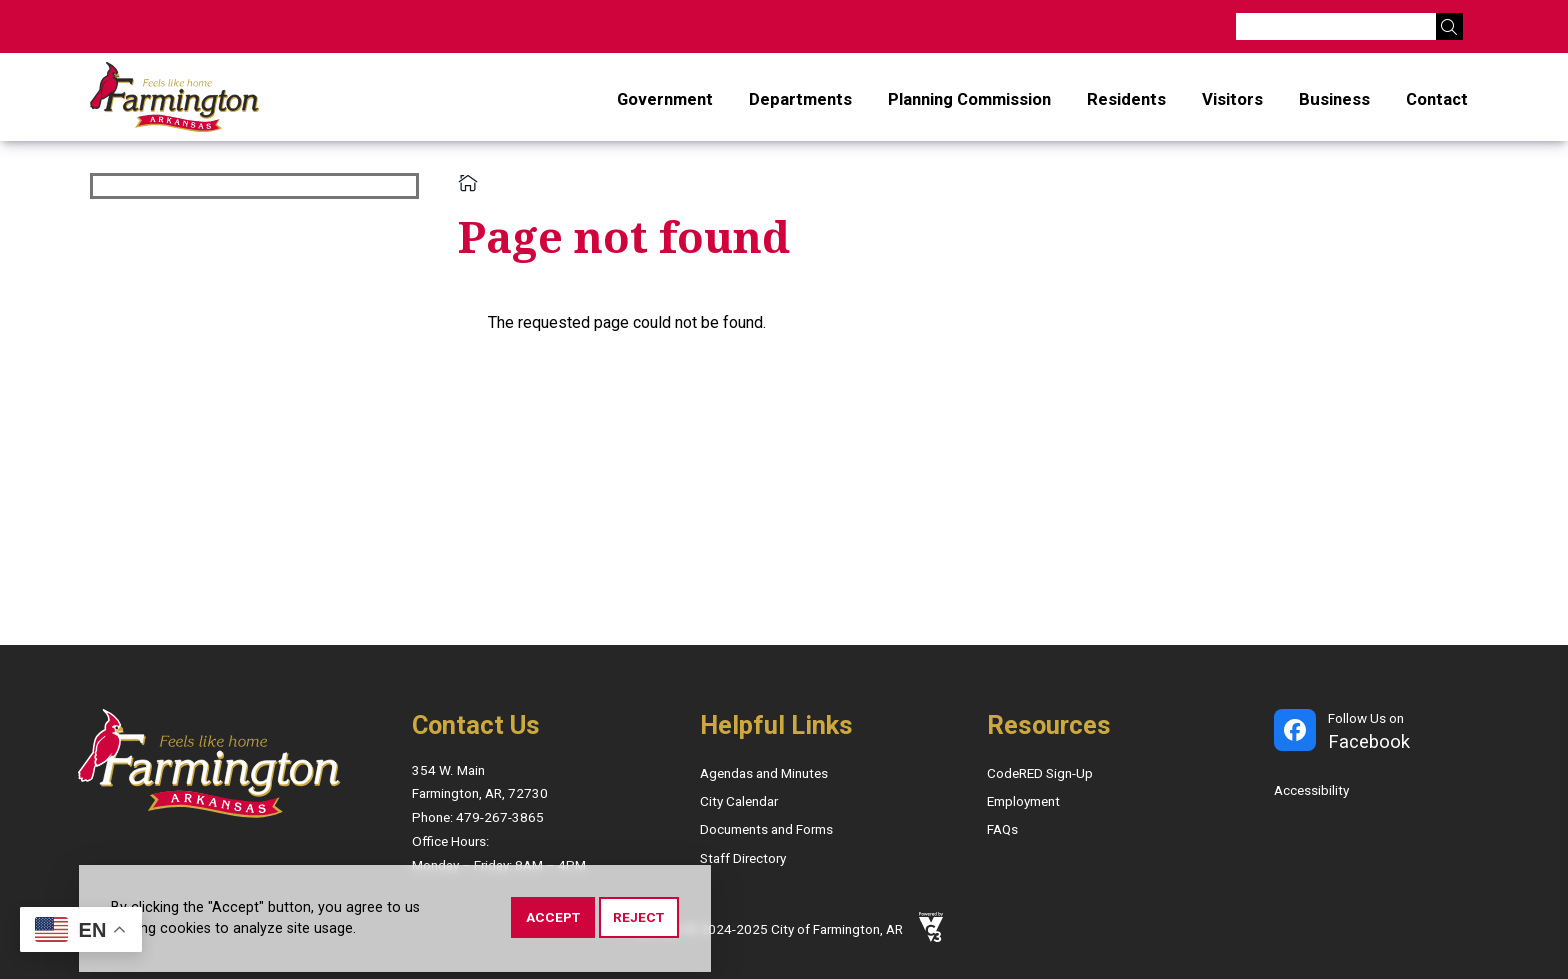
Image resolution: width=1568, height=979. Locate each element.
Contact (1437, 99)
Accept (553, 921)
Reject (638, 921)
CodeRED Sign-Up (1040, 773)
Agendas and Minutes (764, 773)
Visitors (1232, 99)
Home (468, 183)
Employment (1023, 801)
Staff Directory (743, 858)
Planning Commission (969, 99)
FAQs (1002, 829)
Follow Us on (1369, 732)
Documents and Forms (766, 829)
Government (665, 99)
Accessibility (1311, 790)
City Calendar (739, 801)
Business (1334, 99)
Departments (800, 99)
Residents (1126, 99)
